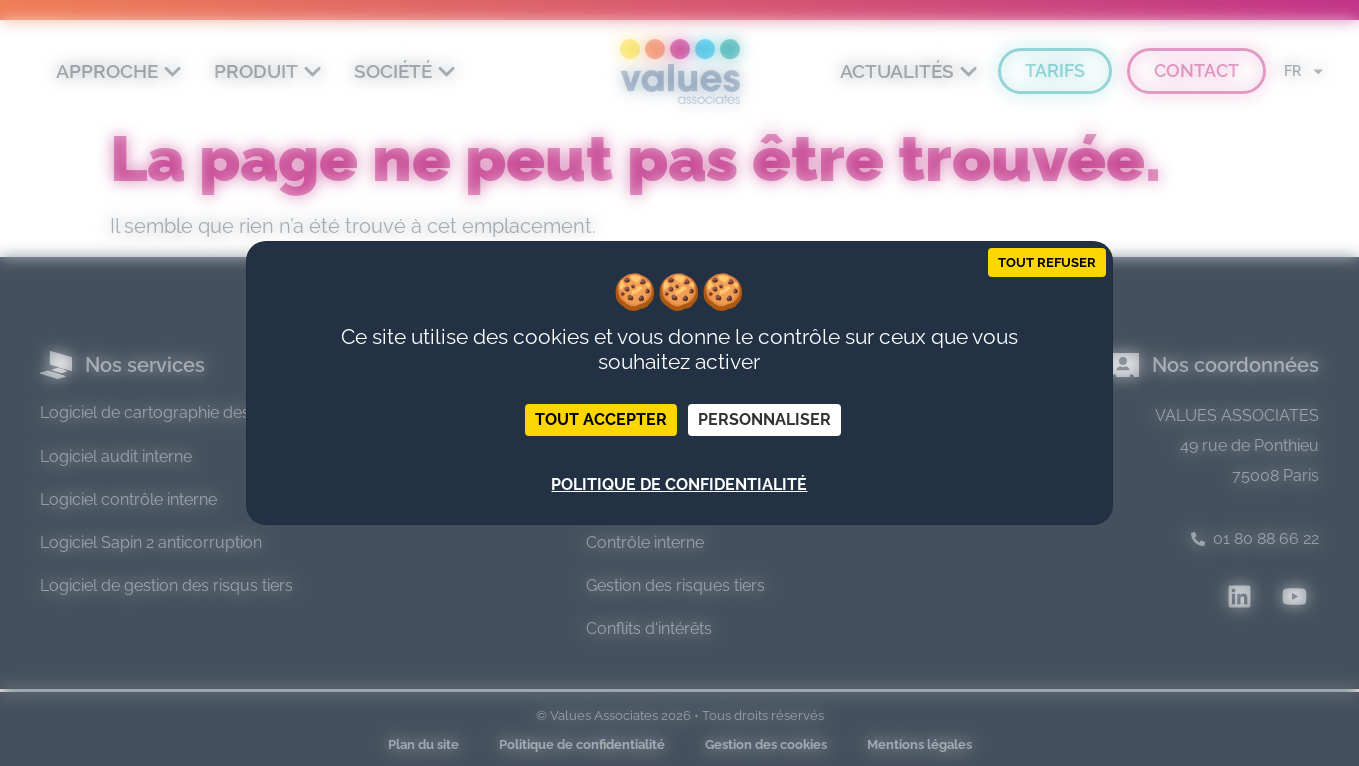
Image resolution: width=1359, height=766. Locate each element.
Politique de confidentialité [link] (679, 484)
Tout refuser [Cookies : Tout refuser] (1047, 262)
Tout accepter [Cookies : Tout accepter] (601, 419)
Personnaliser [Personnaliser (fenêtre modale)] (764, 419)
